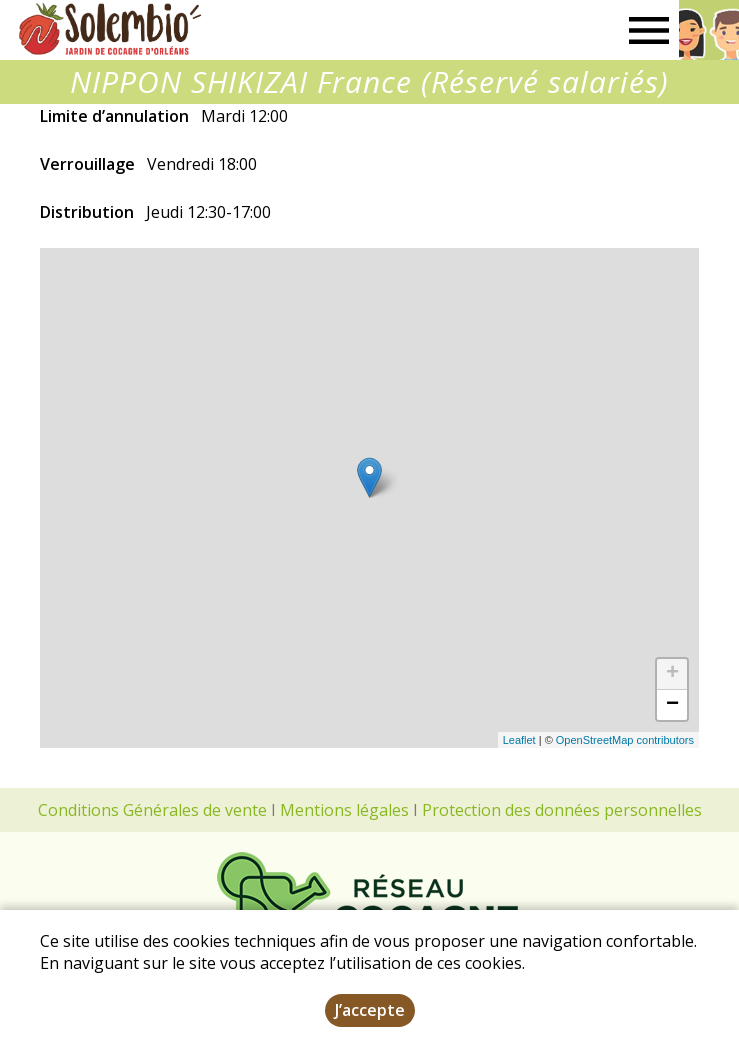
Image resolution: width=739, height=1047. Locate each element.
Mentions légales (344, 810)
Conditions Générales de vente (152, 810)
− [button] (672, 705)
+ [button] (672, 674)
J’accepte (370, 1010)
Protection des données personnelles (562, 810)
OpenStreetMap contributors (625, 740)
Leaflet (519, 740)
